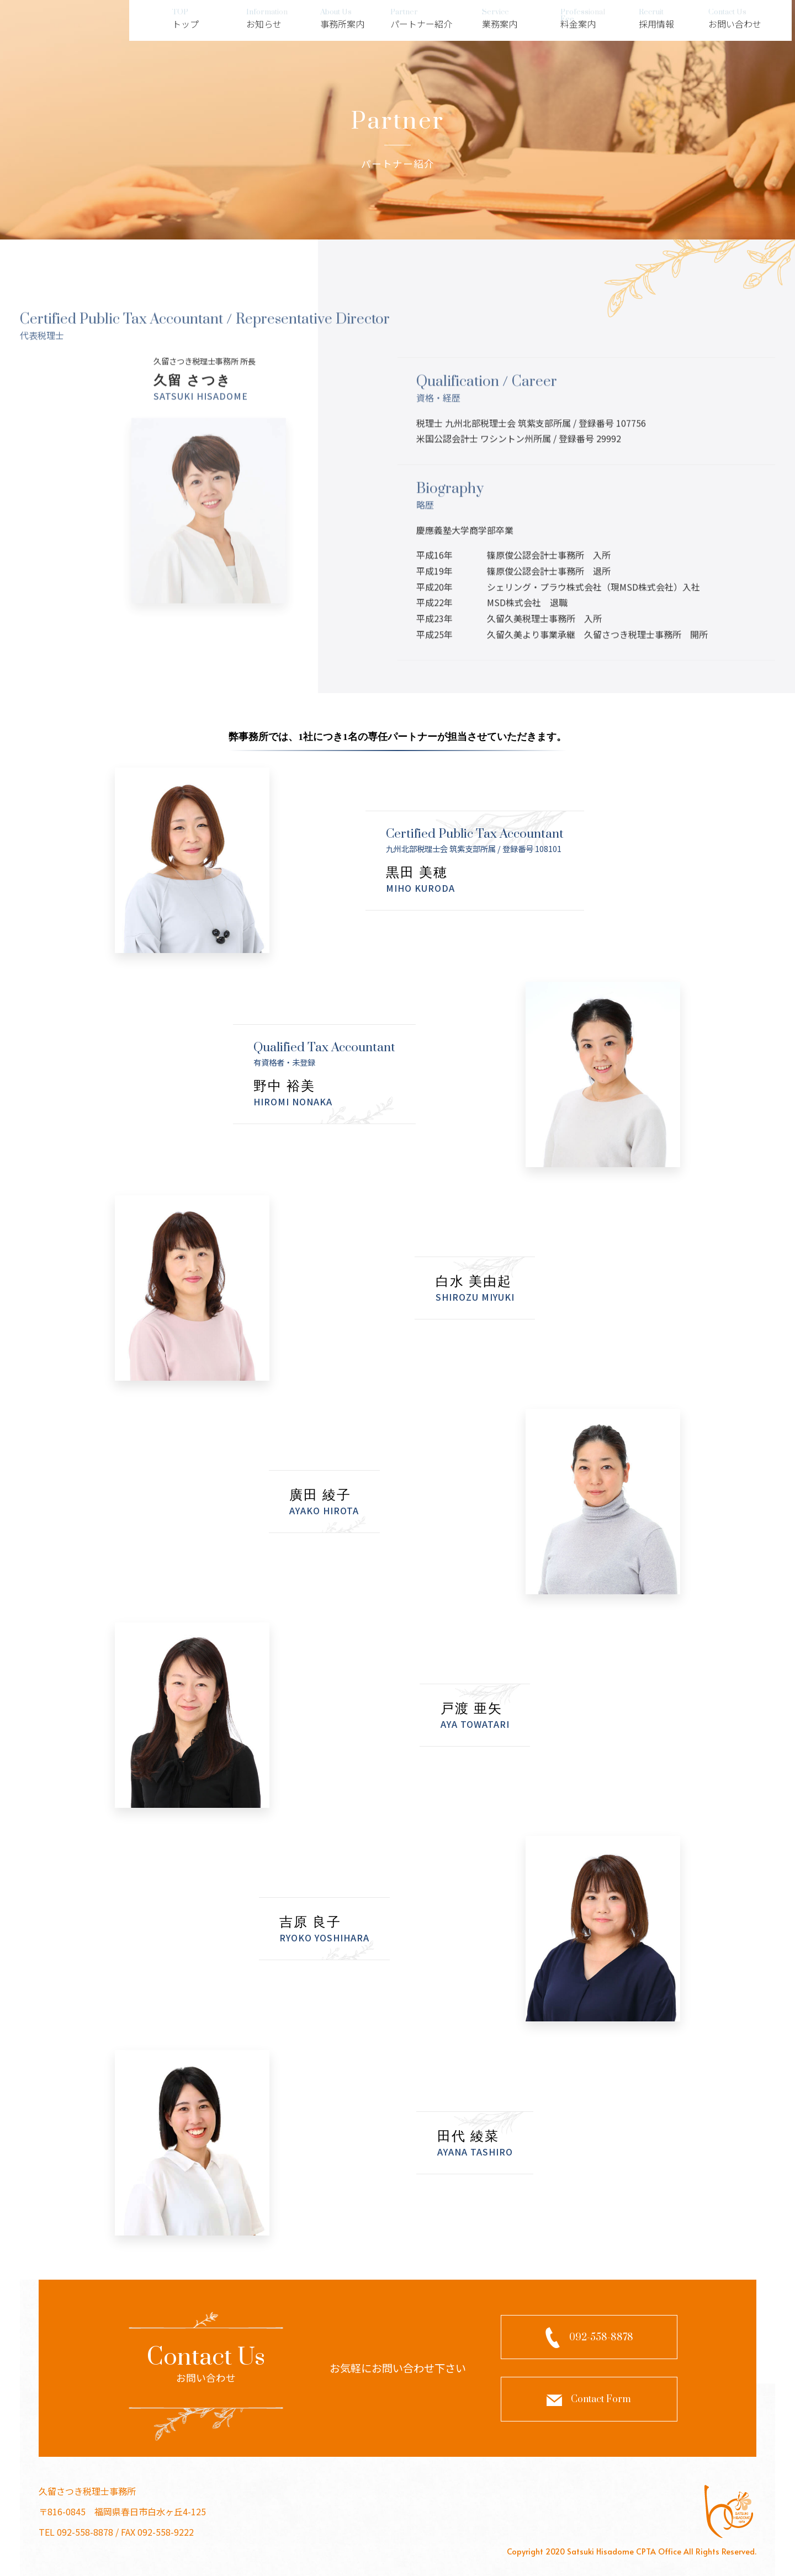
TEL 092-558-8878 (76, 2531)
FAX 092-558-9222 (157, 2531)
